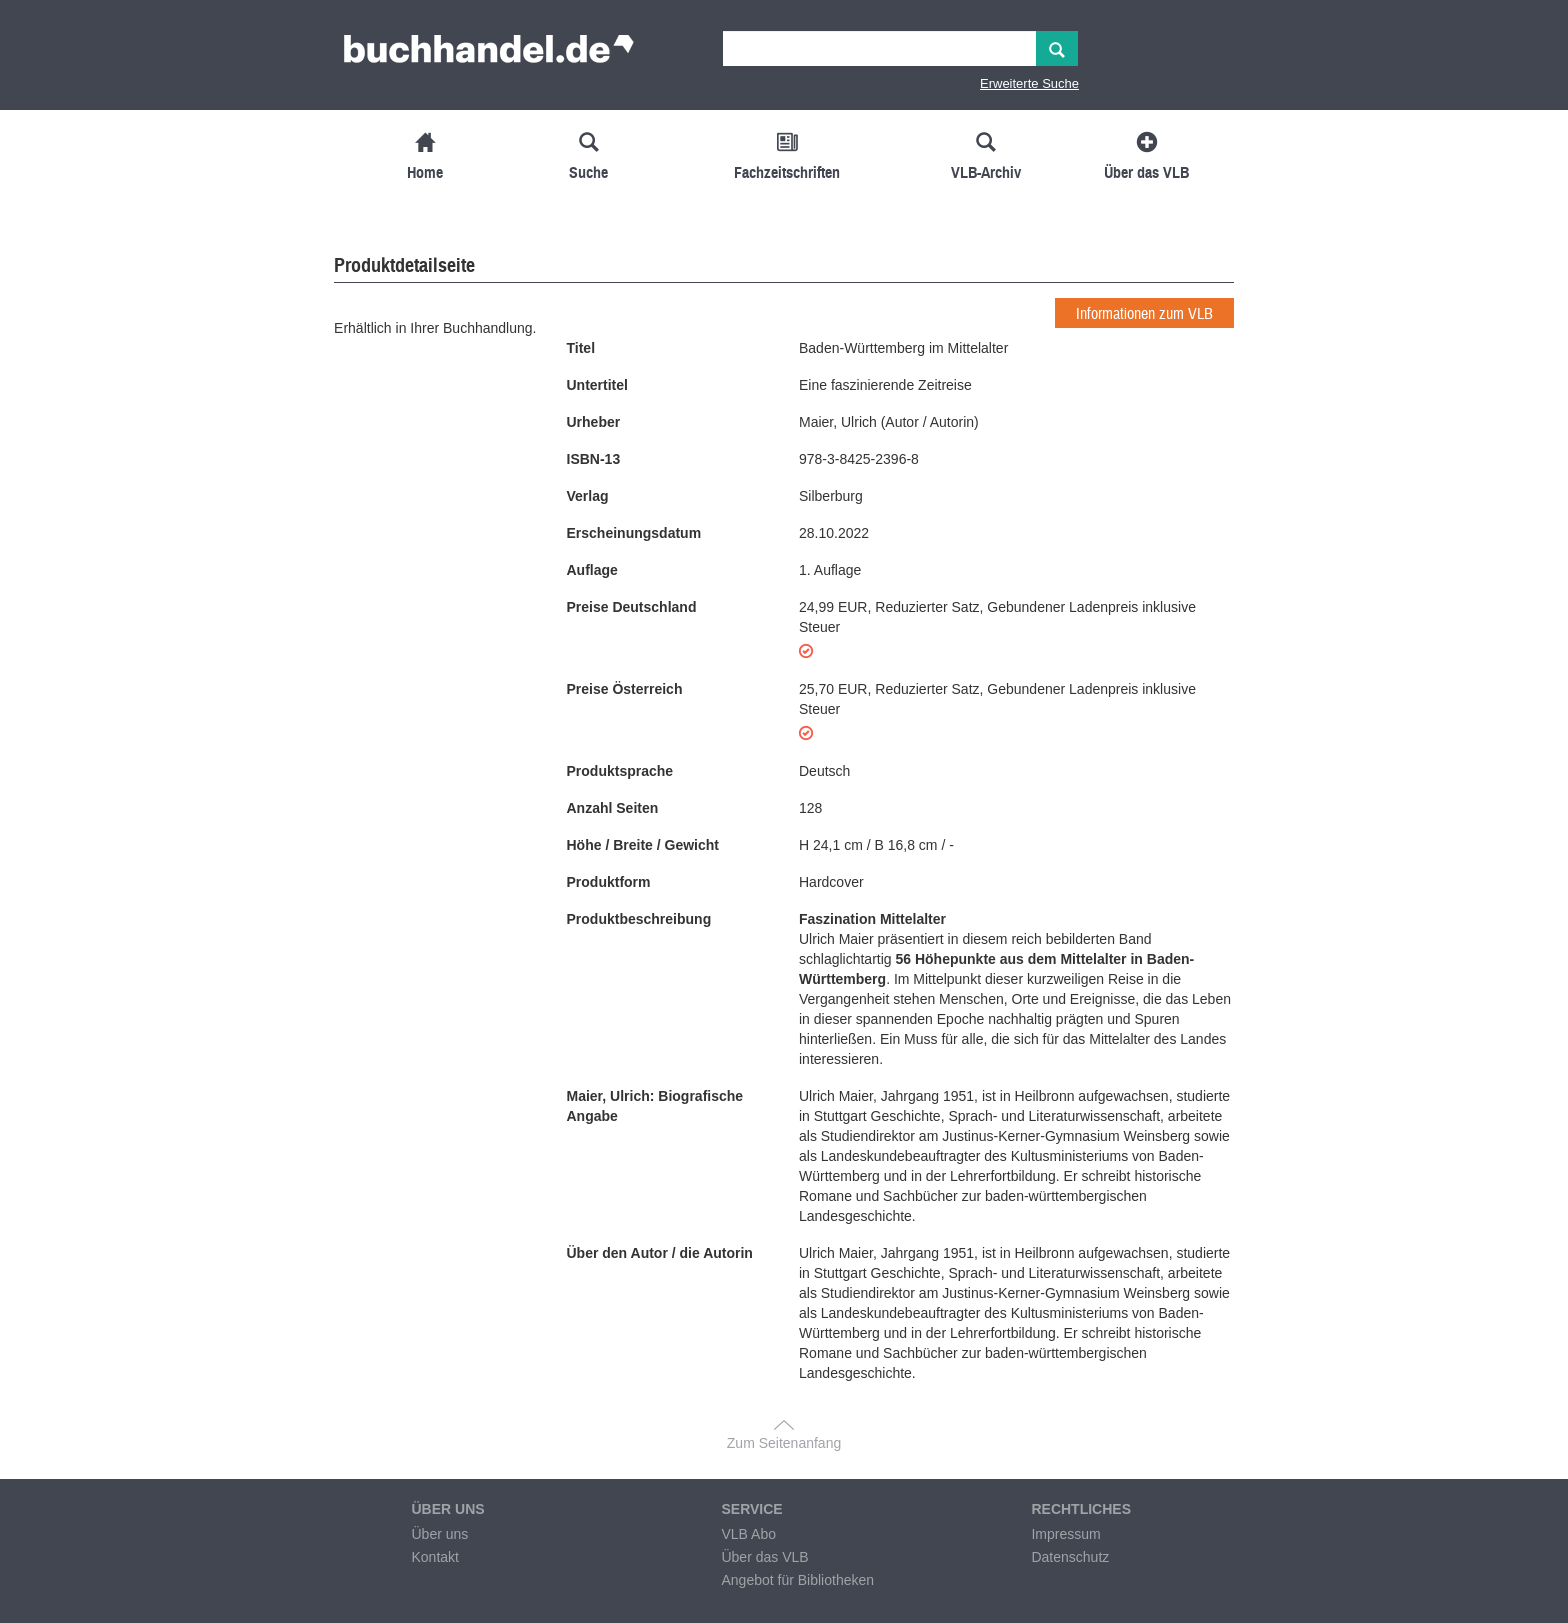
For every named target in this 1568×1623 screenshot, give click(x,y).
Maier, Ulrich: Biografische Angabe (655, 1106)
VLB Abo (748, 1534)
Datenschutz (1070, 1557)
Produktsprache (620, 771)
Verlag (588, 496)
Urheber (594, 422)
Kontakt (434, 1557)
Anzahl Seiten (613, 808)
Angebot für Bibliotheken (797, 1580)
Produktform (609, 882)
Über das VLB (764, 1557)
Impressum (1065, 1534)
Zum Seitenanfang (784, 1443)
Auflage (592, 570)
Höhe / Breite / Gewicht (643, 845)
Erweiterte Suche (1029, 83)
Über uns (439, 1534)
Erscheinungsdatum (634, 533)
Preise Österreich (625, 689)
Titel (581, 348)
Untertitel (597, 385)
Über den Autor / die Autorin (660, 1253)
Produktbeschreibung (639, 919)
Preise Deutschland (632, 607)
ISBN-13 (594, 459)
